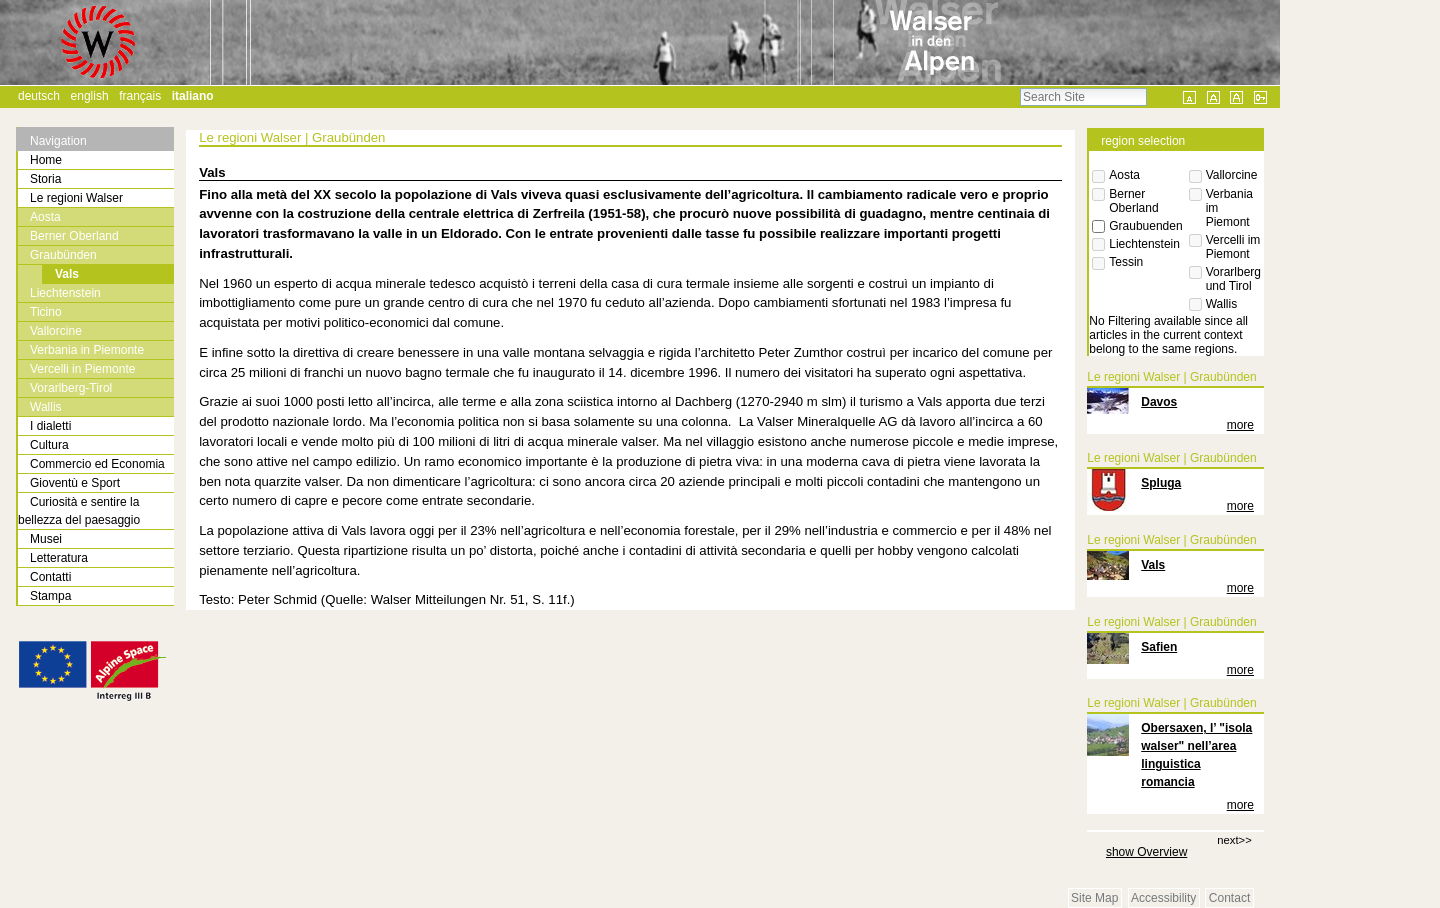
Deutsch (39, 96)
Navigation (58, 141)
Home (46, 160)
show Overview (1146, 852)
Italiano (193, 96)
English (90, 96)
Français (140, 96)
